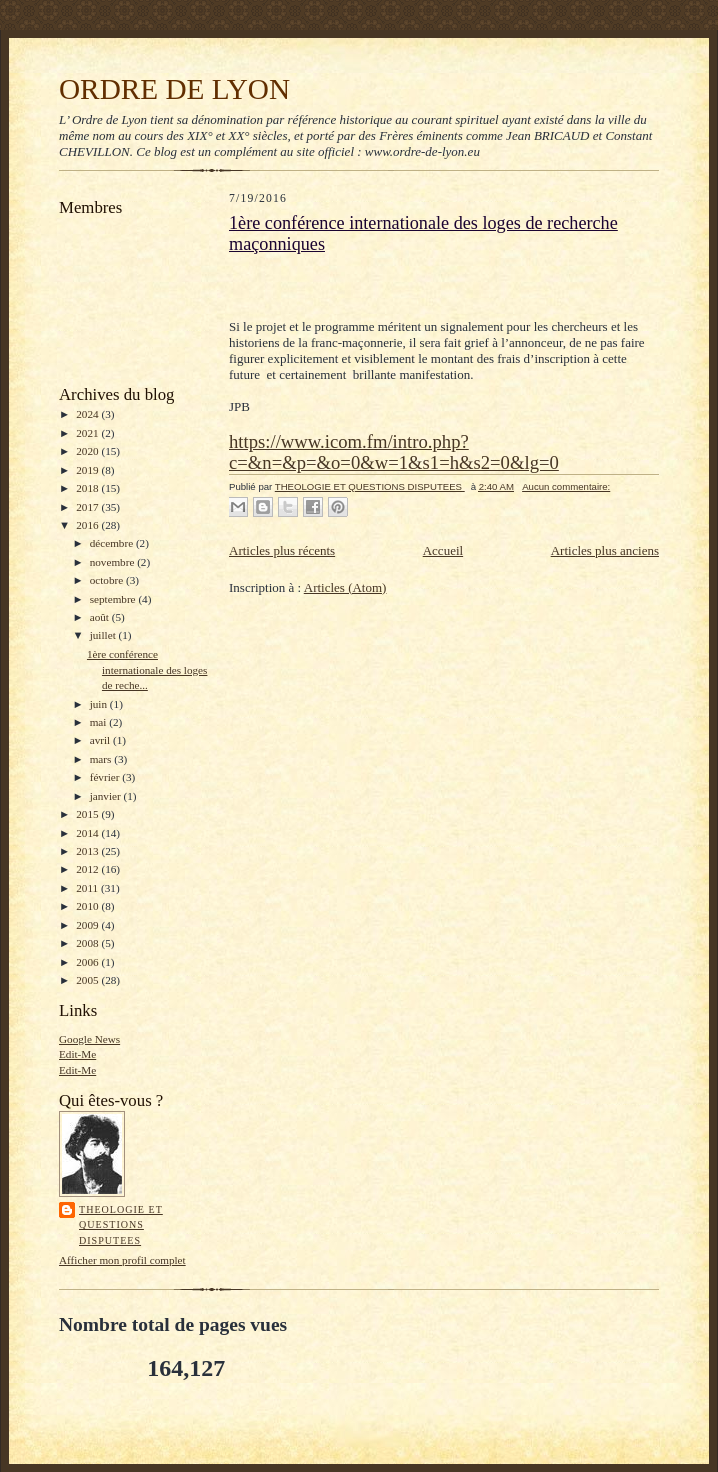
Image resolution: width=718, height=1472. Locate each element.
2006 (88, 962)
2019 (88, 470)
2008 (88, 943)
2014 (88, 833)
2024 (88, 414)
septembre (114, 599)
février (106, 777)
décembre (113, 543)
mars (102, 759)
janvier (107, 796)
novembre (113, 562)
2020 (88, 451)
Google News (89, 1039)
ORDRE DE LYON (174, 89)
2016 (88, 525)
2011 (88, 888)
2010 (88, 906)
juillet (104, 635)
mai (100, 722)
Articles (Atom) (345, 587)
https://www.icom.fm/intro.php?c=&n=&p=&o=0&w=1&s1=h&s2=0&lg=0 (394, 452)
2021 (88, 433)
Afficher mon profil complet (122, 1260)
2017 (88, 507)
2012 (88, 869)
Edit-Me (77, 1054)
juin (100, 704)
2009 (88, 925)
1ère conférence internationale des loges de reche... (147, 669)
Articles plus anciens (605, 550)
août (101, 617)
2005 (88, 980)
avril (101, 740)
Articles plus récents (282, 550)
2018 (88, 488)
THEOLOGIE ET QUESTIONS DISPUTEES (121, 1225)
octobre (108, 580)
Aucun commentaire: (566, 486)
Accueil (443, 550)
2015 (88, 814)
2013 (88, 851)
